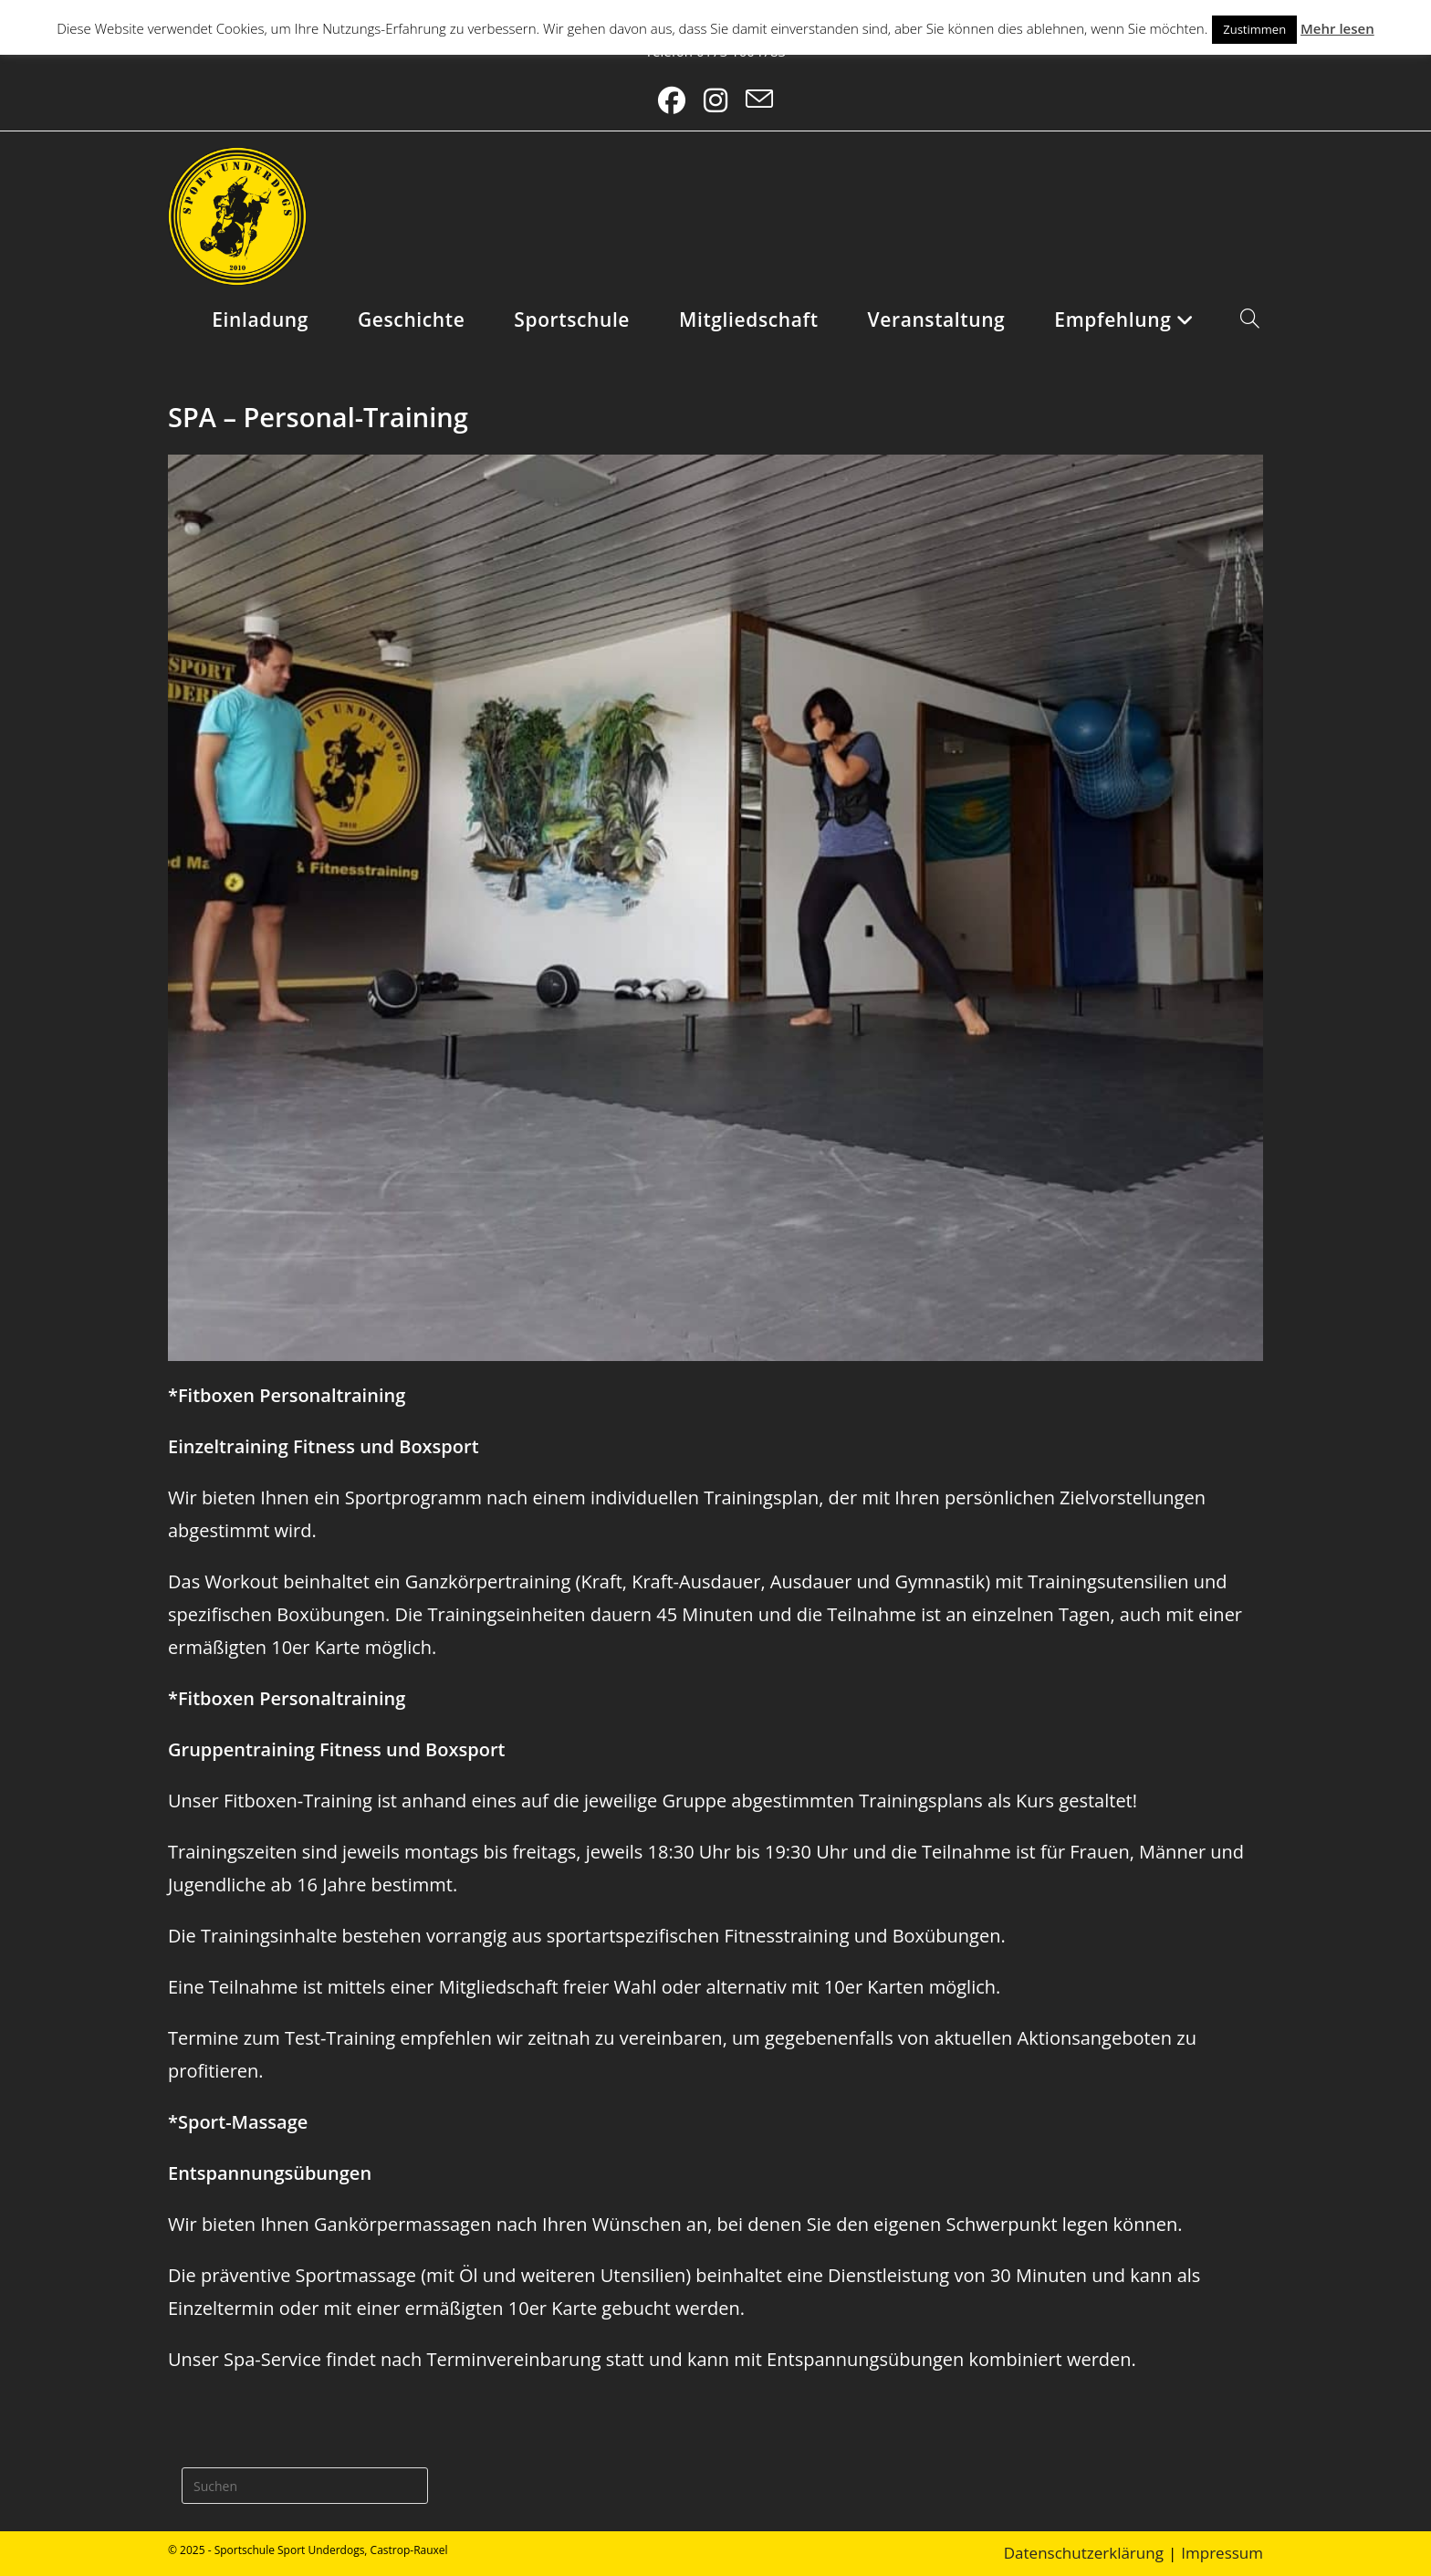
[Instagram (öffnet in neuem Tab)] (715, 100)
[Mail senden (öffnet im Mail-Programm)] (759, 100)
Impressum (1222, 2552)
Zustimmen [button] (1254, 29)
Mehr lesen (1337, 28)
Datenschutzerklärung (1084, 2552)
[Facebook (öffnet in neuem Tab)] (672, 100)
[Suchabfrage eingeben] (305, 2485)
